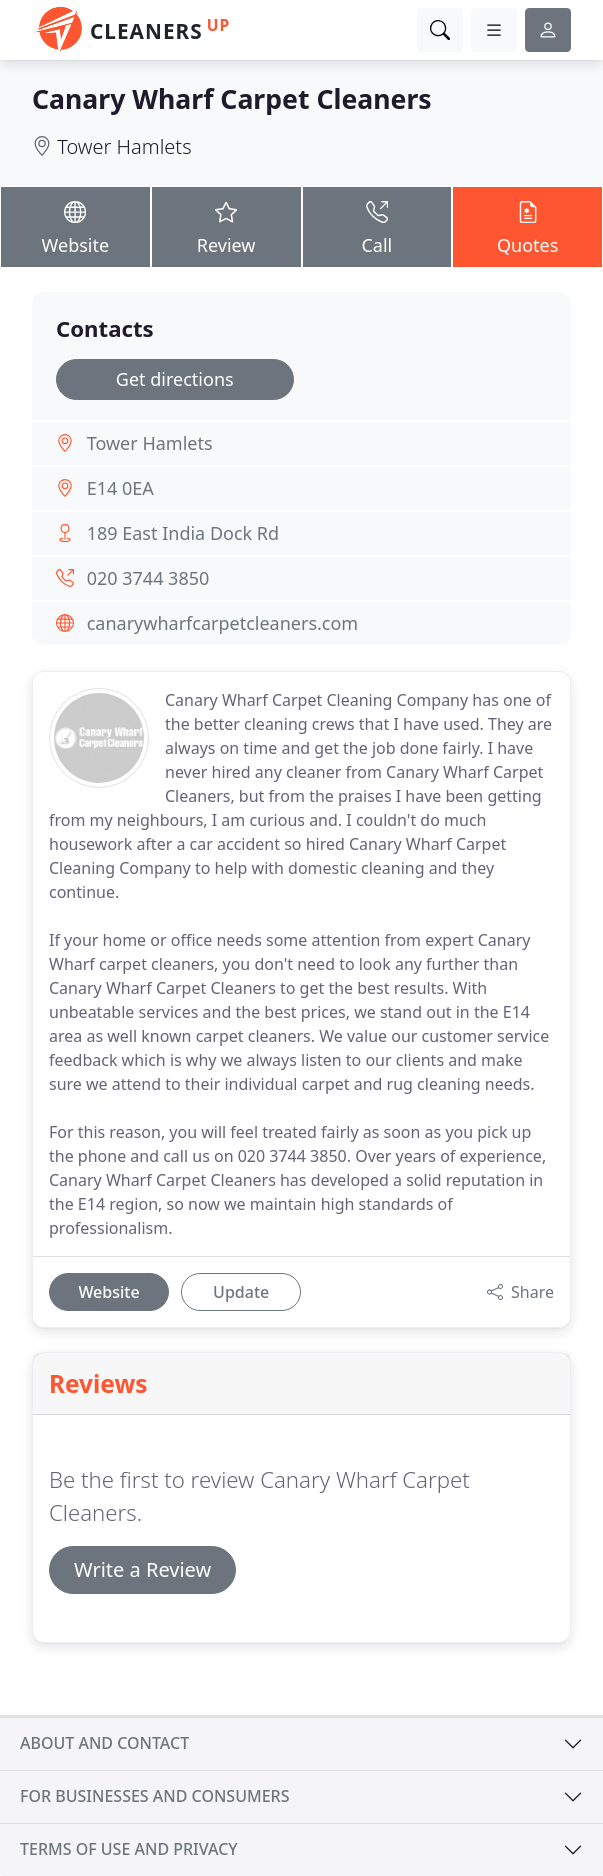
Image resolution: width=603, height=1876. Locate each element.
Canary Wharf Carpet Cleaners (232, 99)
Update (241, 1292)
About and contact (104, 1743)
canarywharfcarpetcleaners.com (223, 623)
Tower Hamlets (124, 146)
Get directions (175, 379)
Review (226, 226)
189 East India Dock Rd (183, 533)
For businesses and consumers (154, 1796)
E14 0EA (120, 488)
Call (377, 226)
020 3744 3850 (148, 578)
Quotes (527, 226)
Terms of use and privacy (129, 1849)
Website (75, 226)
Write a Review (142, 1569)
